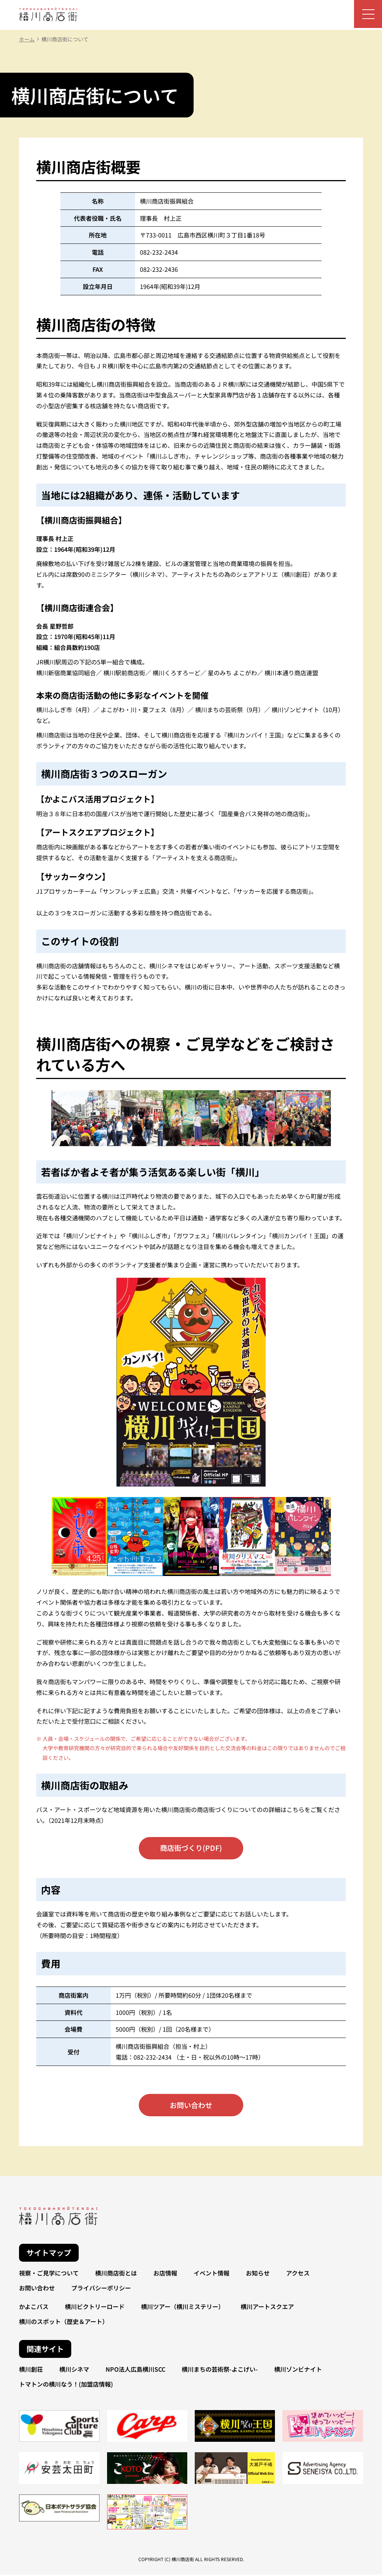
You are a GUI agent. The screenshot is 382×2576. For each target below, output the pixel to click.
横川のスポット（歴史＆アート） (63, 2323)
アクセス (298, 2274)
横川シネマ (74, 2370)
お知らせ (258, 2274)
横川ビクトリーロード (95, 2308)
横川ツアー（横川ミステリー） (182, 2308)
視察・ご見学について (49, 2274)
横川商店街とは (116, 2274)
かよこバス (33, 2308)
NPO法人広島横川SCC (135, 2370)
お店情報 (165, 2274)
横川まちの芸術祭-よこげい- (220, 2370)
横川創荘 (31, 2370)
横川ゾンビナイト (298, 2370)
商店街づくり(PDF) (191, 1848)
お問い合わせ (191, 2106)
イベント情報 (211, 2274)
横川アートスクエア (267, 2308)
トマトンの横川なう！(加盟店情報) (66, 2385)
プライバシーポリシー (101, 2289)
